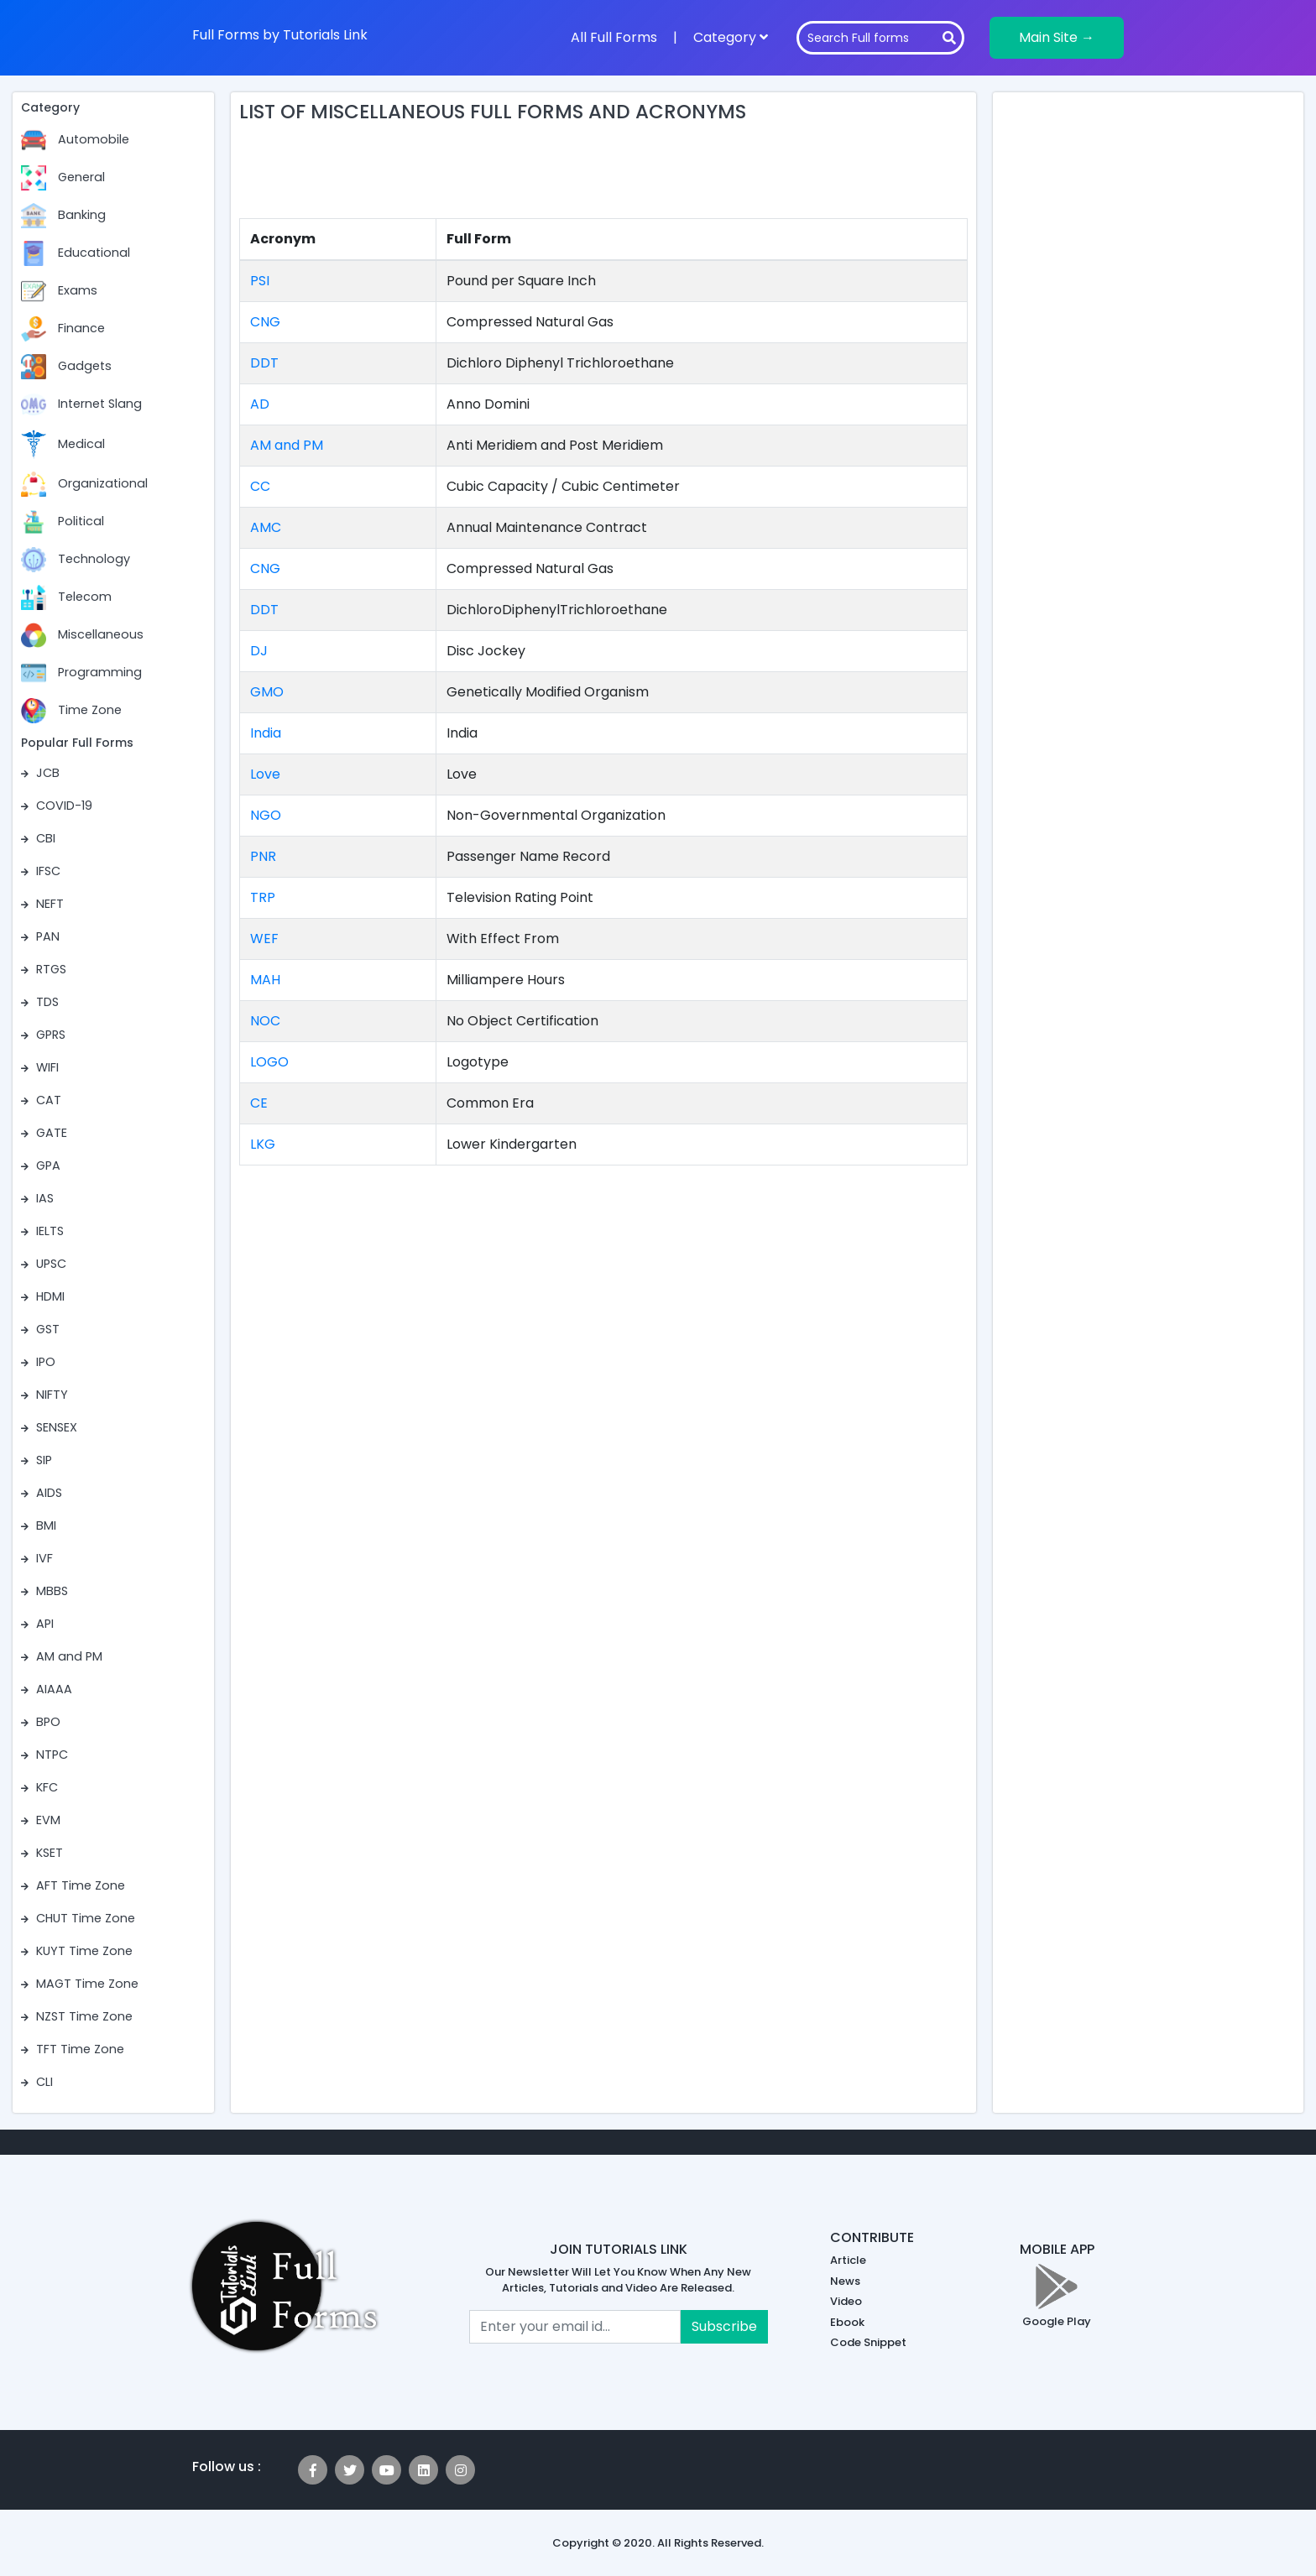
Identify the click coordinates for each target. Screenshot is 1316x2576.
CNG (265, 321)
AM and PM (286, 445)
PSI (259, 280)
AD (259, 404)
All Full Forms (614, 37)
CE (259, 1103)
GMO (267, 691)
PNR (263, 856)
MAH (265, 979)
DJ (259, 650)
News (845, 2281)
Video (846, 2301)
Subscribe (724, 2326)
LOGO (269, 1062)
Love (265, 774)
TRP (262, 897)
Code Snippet (868, 2342)
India (265, 733)
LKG (262, 1144)
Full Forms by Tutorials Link (280, 34)
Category (730, 37)
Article (848, 2260)
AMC (265, 527)
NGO (265, 815)
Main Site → (1056, 37)
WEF (264, 938)
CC (260, 486)
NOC (265, 1020)
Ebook (847, 2322)
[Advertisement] (603, 174)
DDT (264, 363)
